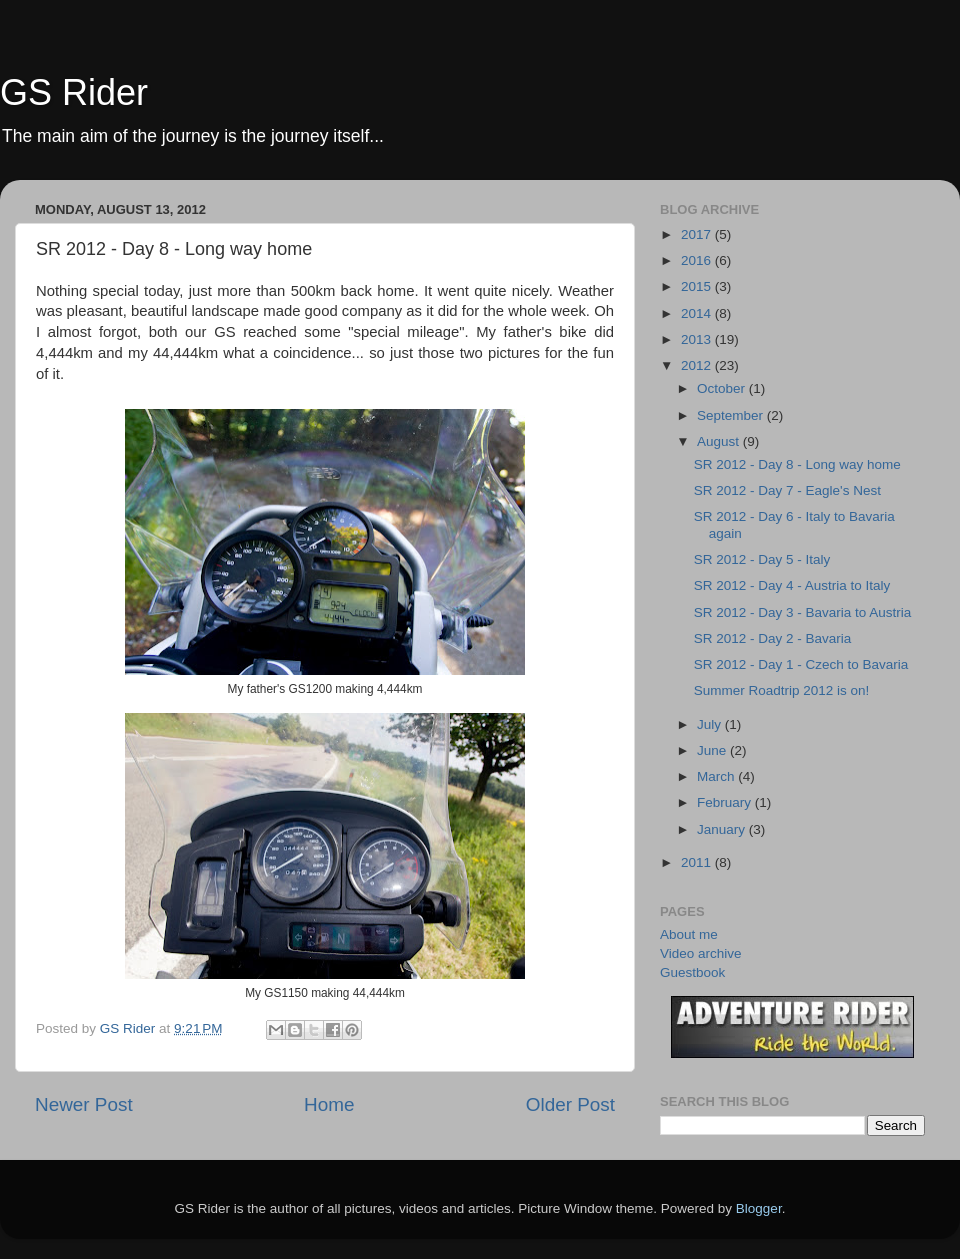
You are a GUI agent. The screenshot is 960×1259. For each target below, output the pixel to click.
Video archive (701, 953)
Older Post (570, 1104)
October (723, 388)
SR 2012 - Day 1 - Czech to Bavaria (801, 664)
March (717, 776)
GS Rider (74, 92)
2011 (698, 862)
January (723, 829)
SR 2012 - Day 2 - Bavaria (773, 638)
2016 (698, 260)
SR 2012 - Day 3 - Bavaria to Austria (803, 612)
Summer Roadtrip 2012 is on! (782, 690)
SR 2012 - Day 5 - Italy (762, 559)
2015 (698, 286)
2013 (698, 339)
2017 (698, 234)
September (732, 415)
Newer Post (84, 1104)
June (713, 750)
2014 (698, 313)
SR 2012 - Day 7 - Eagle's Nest (787, 490)
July (711, 724)
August (720, 441)
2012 (698, 365)
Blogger (759, 1208)
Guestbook (692, 972)
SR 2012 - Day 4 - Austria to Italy (792, 585)
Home (329, 1104)
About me (689, 934)
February (726, 802)
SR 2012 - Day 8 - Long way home (797, 464)
